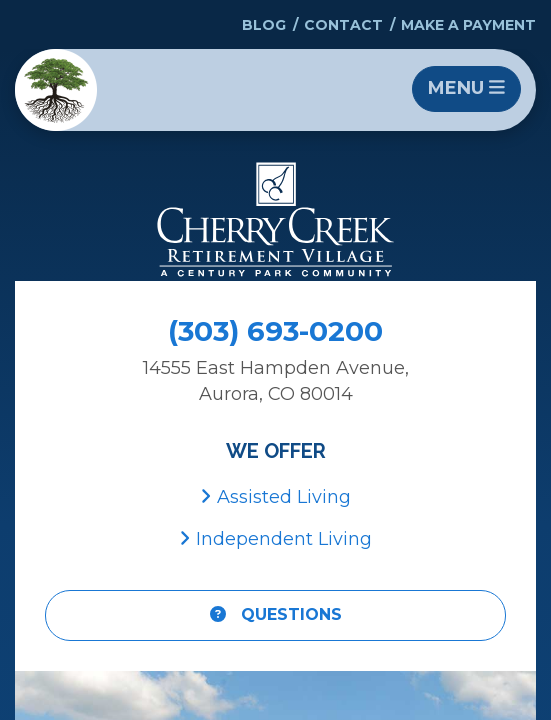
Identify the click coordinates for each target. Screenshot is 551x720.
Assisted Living (275, 497)
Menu (466, 88)
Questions (276, 614)
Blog (264, 25)
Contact (343, 25)
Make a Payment (468, 25)
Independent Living (275, 539)
